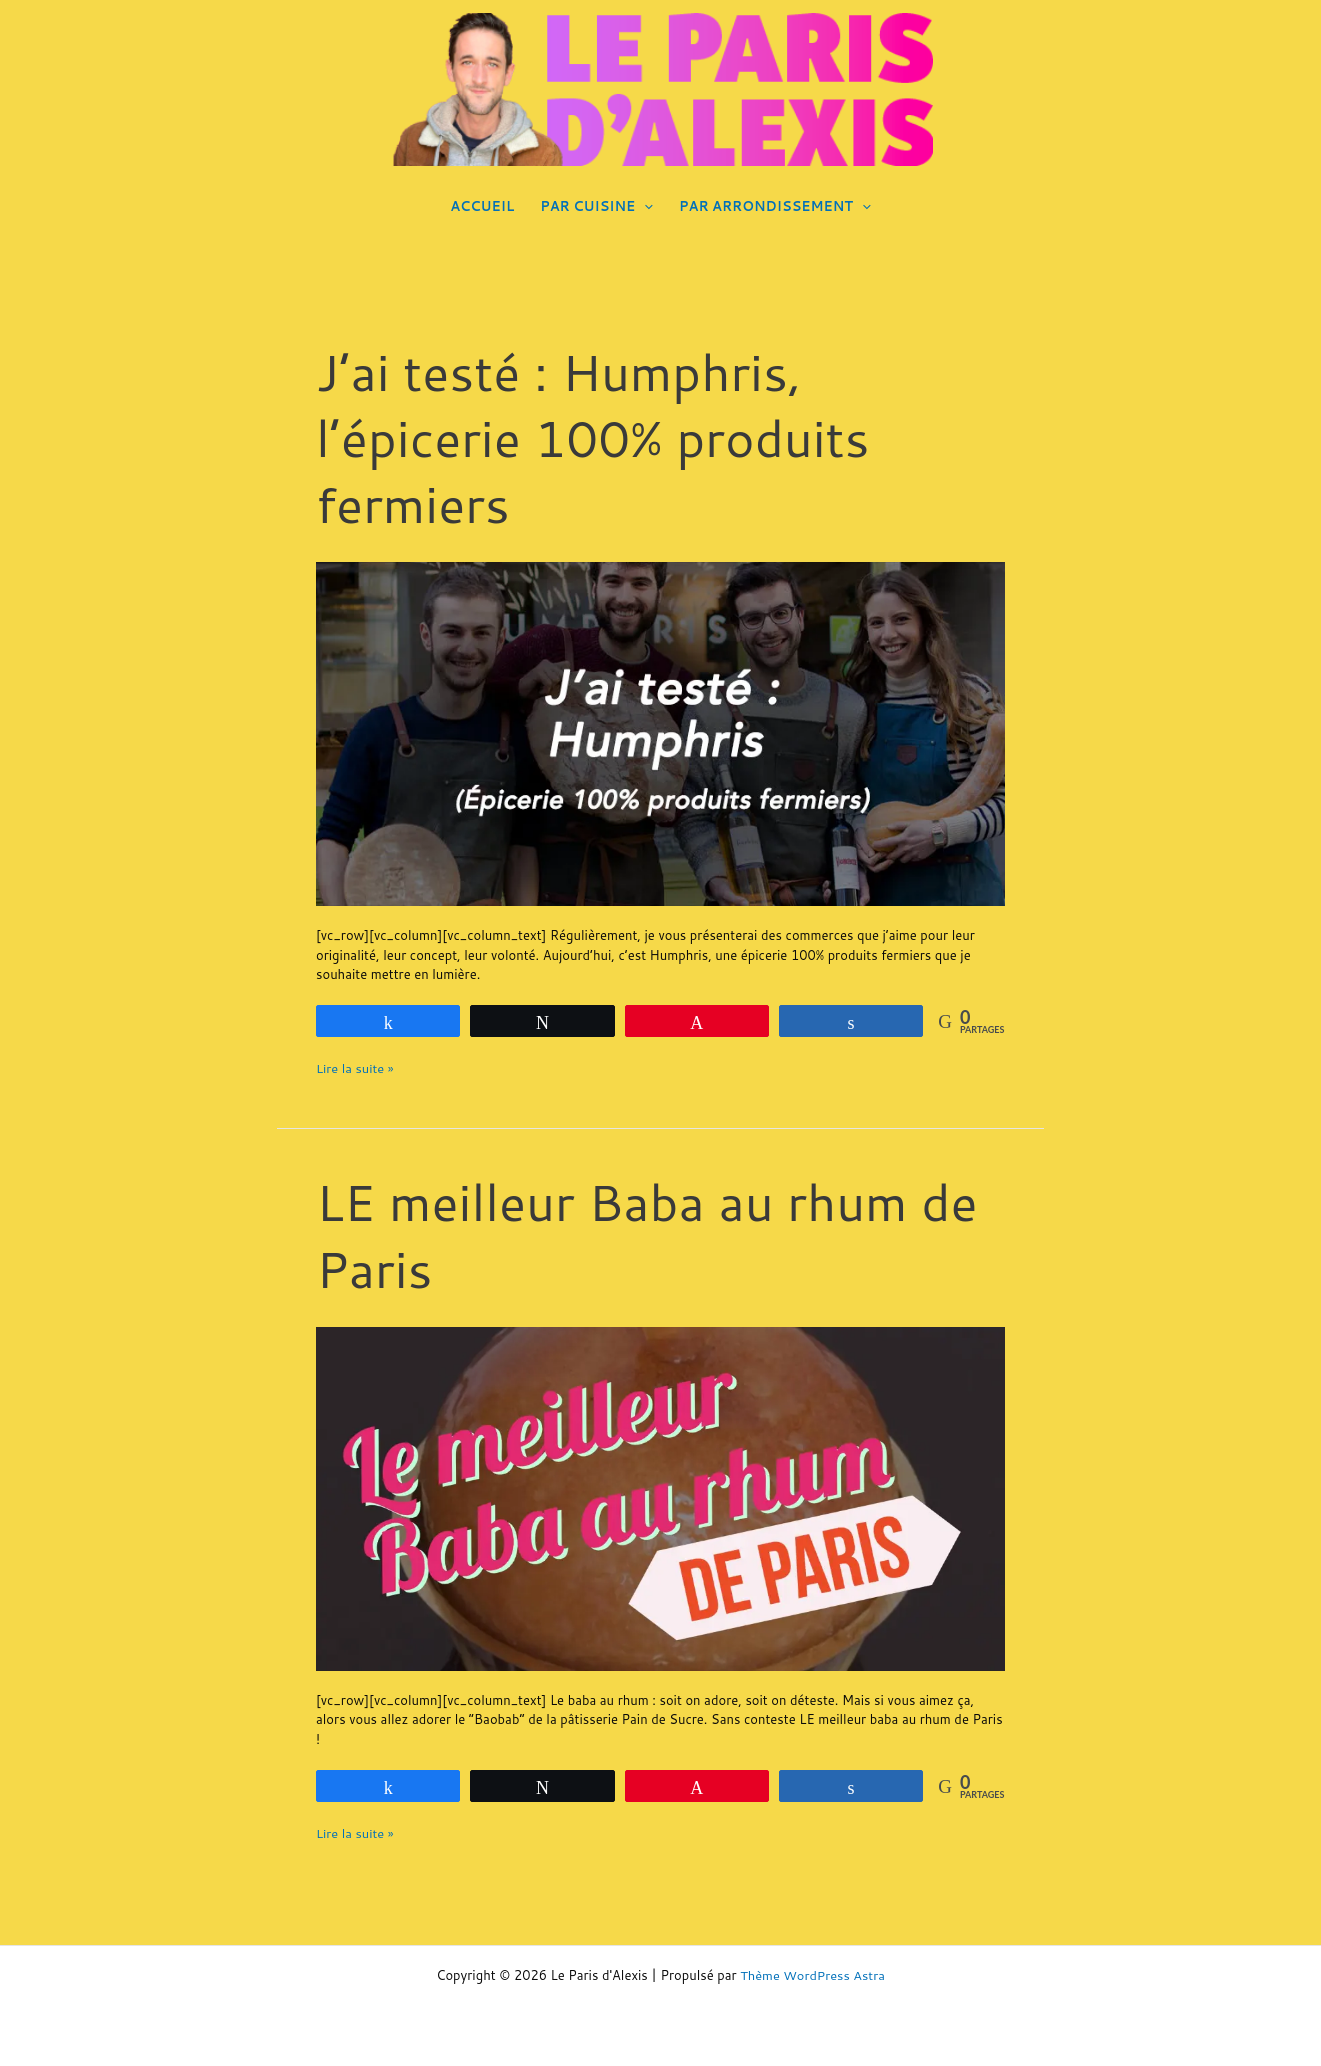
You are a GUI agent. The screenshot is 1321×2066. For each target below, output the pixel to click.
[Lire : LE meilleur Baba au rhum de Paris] (660, 1497)
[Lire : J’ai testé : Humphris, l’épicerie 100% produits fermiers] (660, 733)
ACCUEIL (482, 206)
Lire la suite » (355, 1068)
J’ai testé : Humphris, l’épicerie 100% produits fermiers (597, 437)
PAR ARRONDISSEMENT (775, 206)
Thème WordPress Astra (812, 1975)
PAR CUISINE (596, 206)
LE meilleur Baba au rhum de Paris (652, 1234)
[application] (644, 206)
